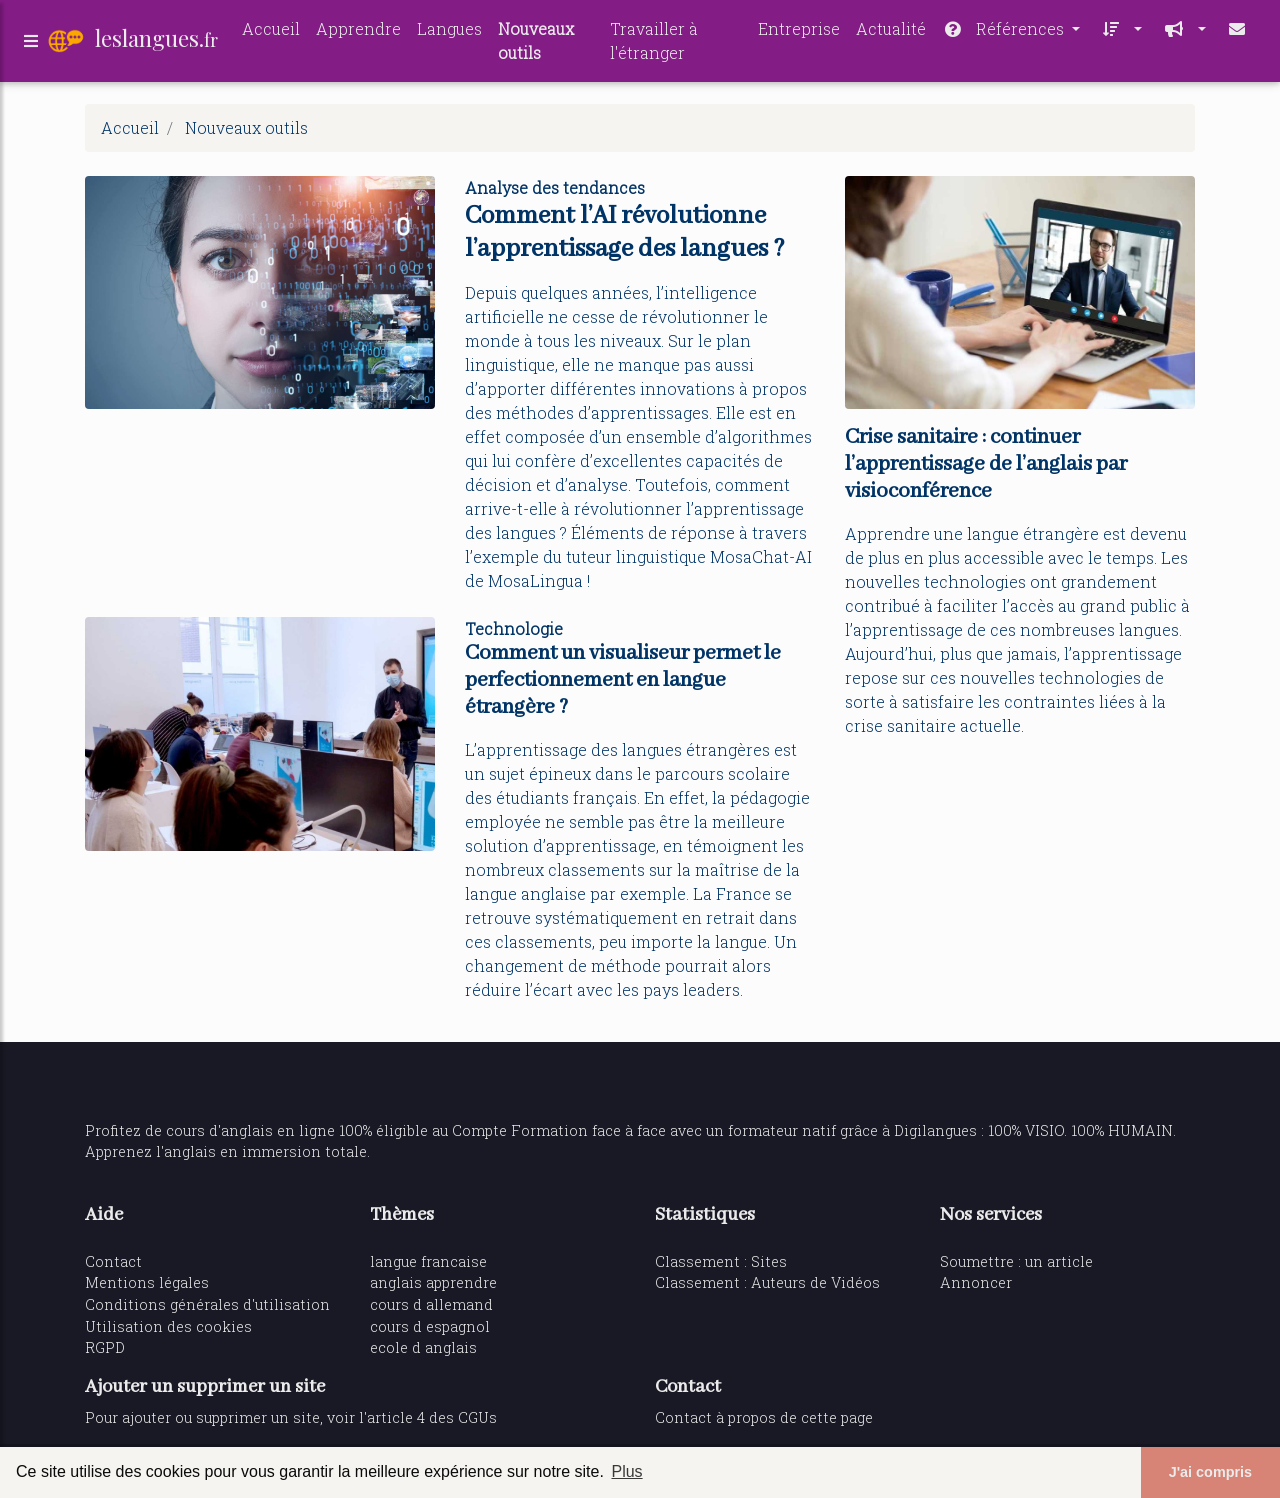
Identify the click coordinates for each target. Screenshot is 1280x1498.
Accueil (271, 31)
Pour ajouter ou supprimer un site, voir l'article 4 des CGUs (291, 1417)
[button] (1119, 32)
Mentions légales (147, 1282)
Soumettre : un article (1016, 1261)
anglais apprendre (433, 1282)
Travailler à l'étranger (654, 43)
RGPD (105, 1347)
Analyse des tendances (555, 187)
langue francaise (428, 1261)
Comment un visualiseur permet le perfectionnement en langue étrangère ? (623, 680)
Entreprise (799, 31)
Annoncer (976, 1282)
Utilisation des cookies (168, 1326)
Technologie (514, 628)
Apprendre (358, 31)
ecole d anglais (423, 1347)
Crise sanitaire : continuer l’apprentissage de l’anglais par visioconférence (986, 464)
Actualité (891, 31)
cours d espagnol (430, 1326)
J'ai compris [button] (1210, 1472)
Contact (113, 1261)
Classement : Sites (721, 1261)
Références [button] (1005, 31)
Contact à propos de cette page (764, 1417)
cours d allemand (431, 1304)
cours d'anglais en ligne (250, 1130)
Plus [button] (626, 1471)
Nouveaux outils (536, 43)
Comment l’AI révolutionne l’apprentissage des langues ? (625, 232)
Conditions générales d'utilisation (207, 1304)
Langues (449, 31)
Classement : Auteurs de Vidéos (767, 1282)
